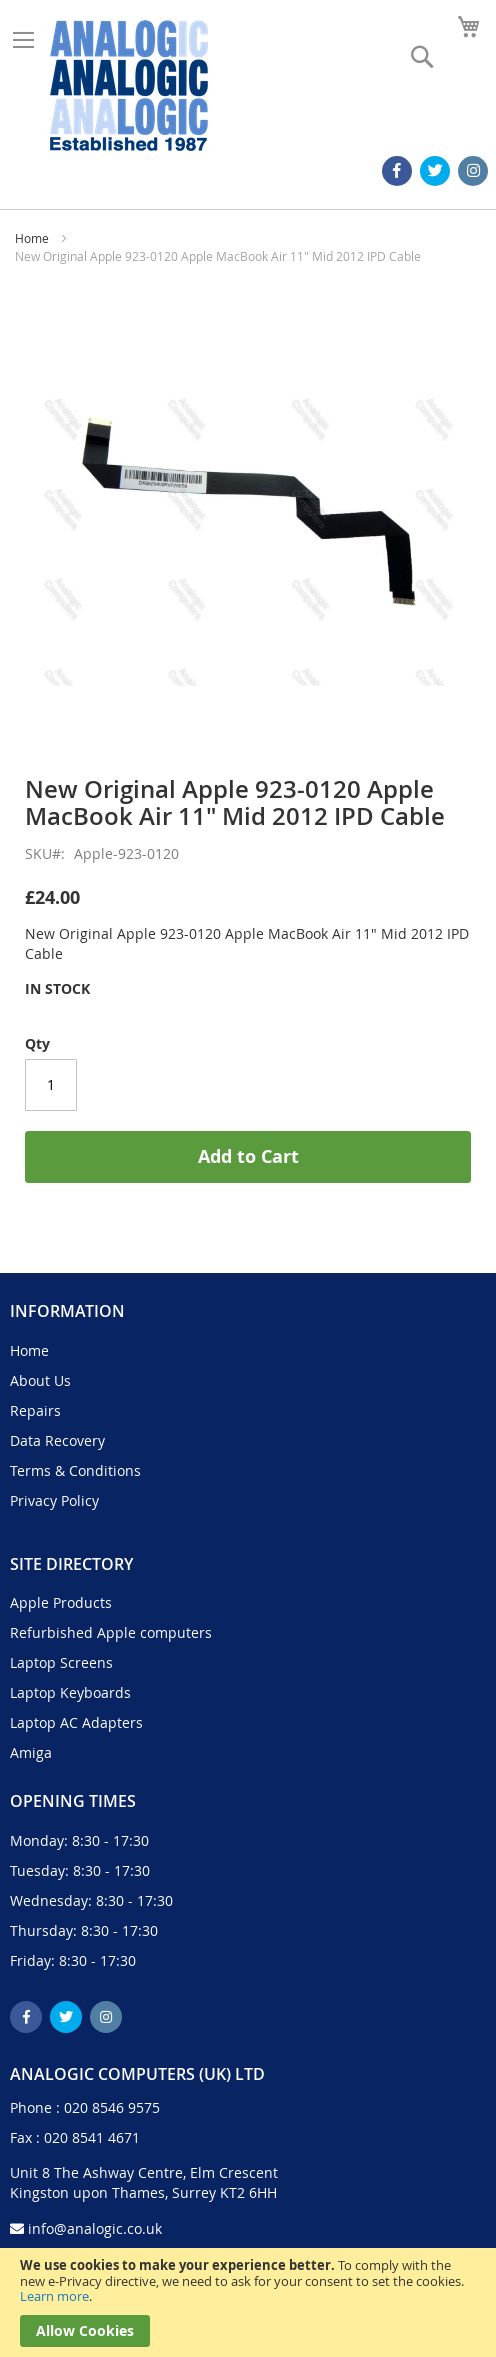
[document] (248, 2302)
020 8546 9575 (112, 2107)
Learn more (54, 2296)
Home (32, 238)
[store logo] (129, 85)
